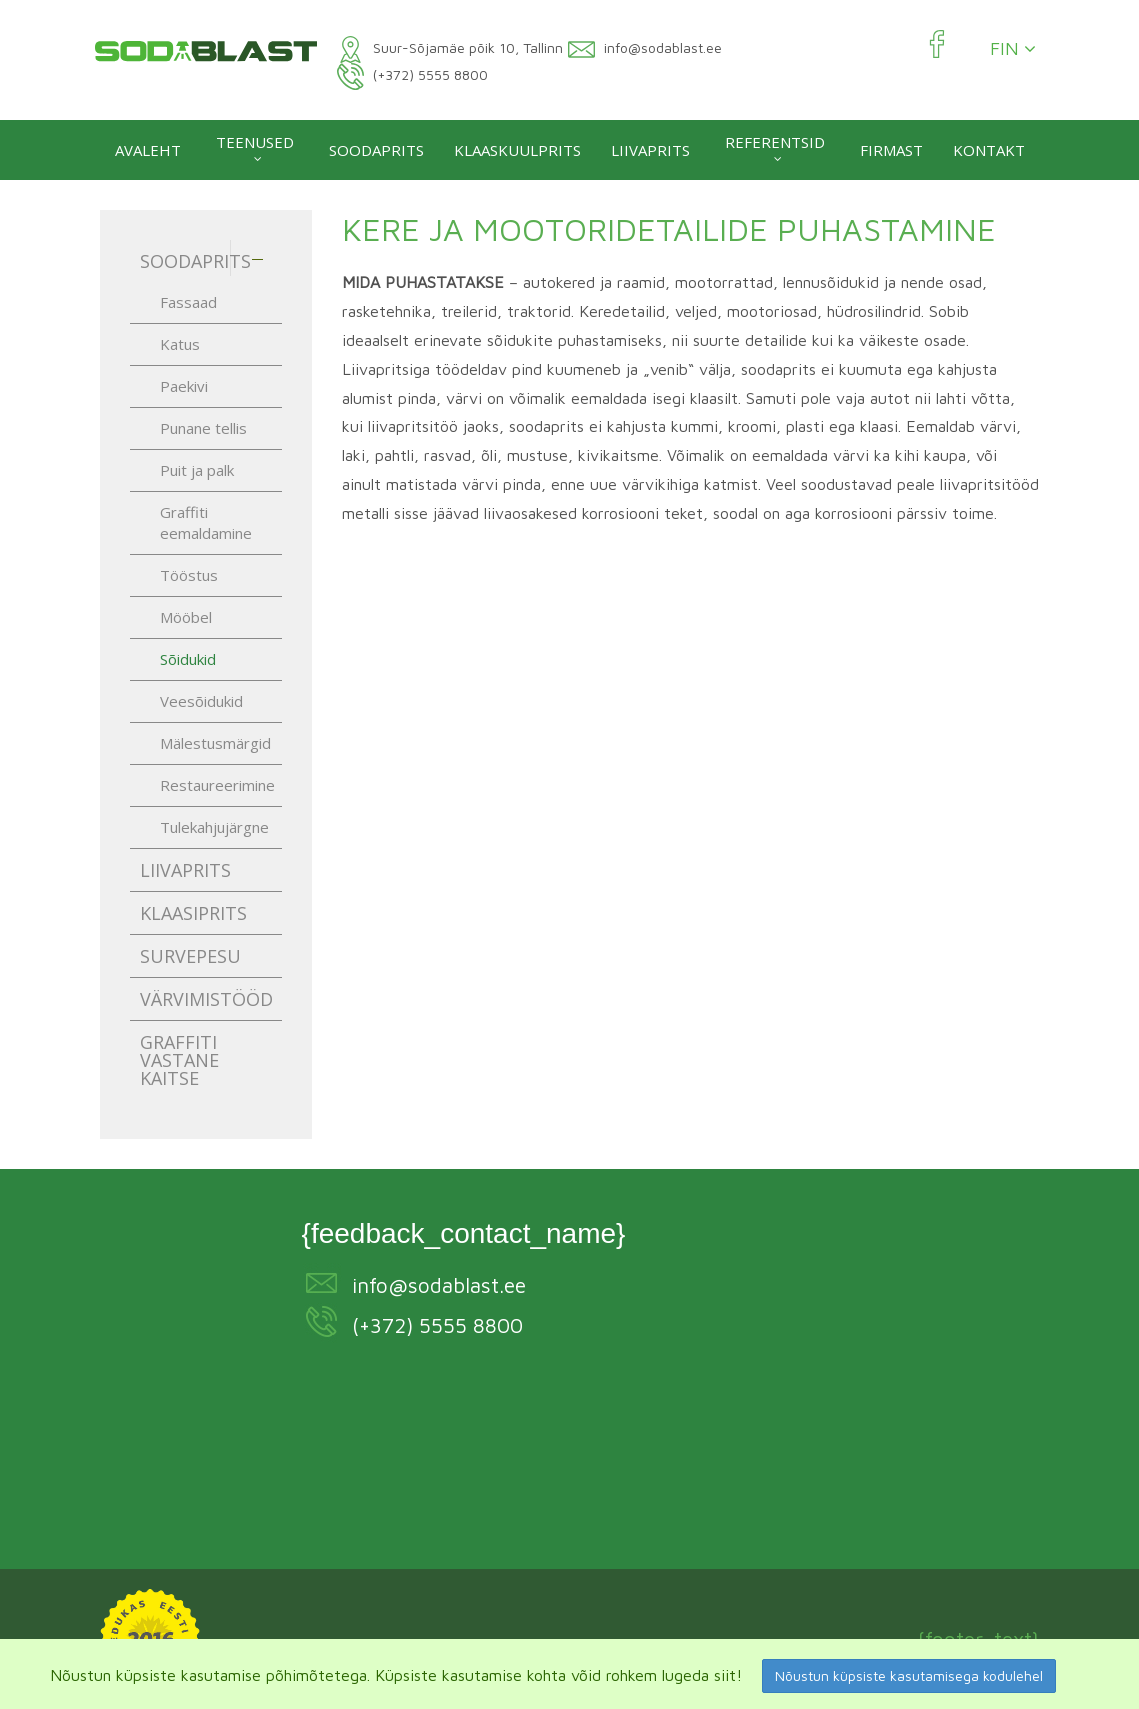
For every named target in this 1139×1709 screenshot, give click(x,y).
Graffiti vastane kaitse (179, 1060)
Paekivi (184, 386)
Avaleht (148, 150)
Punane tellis (203, 428)
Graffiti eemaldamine (206, 522)
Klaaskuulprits (517, 150)
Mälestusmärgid (215, 743)
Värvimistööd (206, 999)
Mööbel (186, 617)
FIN (1013, 49)
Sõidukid (188, 659)
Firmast (891, 150)
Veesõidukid (201, 701)
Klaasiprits (193, 913)
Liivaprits (650, 150)
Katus (180, 344)
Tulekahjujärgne (214, 827)
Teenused (255, 142)
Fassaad (188, 302)
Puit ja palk (197, 470)
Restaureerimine (217, 785)
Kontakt (989, 150)
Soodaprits (376, 150)
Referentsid (775, 142)
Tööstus (189, 575)
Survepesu (190, 956)
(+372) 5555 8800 (437, 1325)
